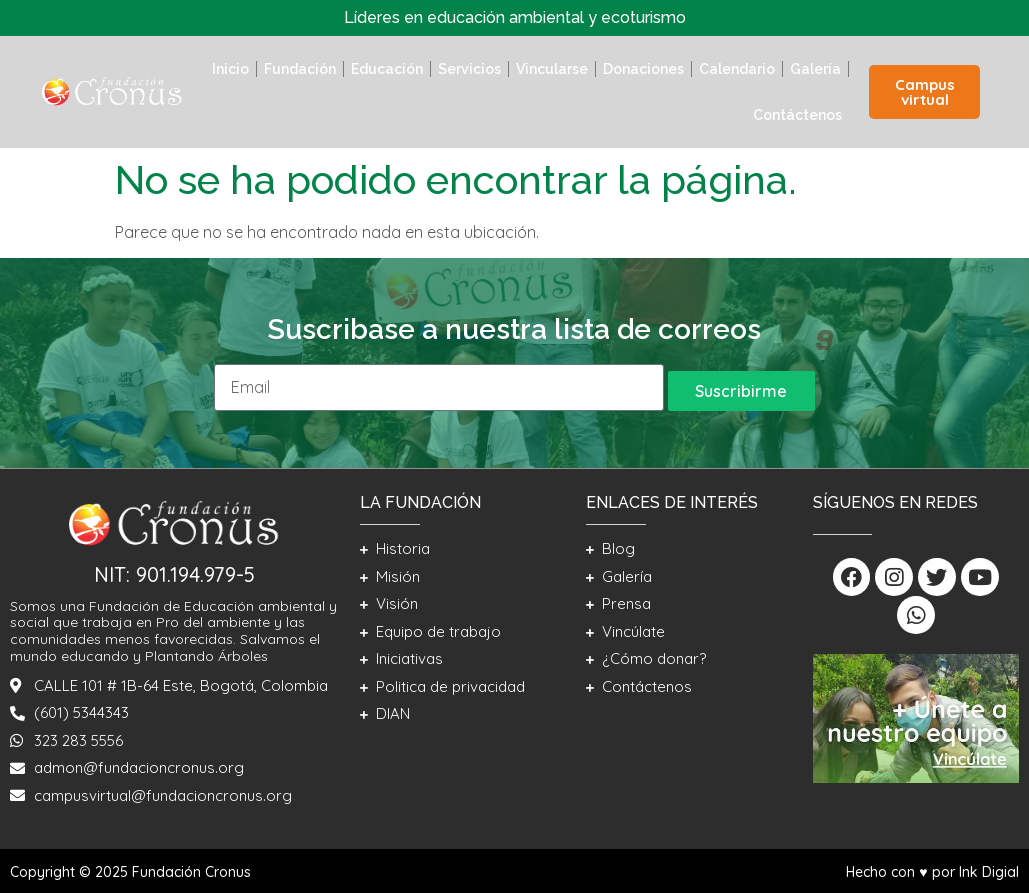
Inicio (230, 69)
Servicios (469, 69)
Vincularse (552, 69)
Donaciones (643, 69)
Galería (815, 69)
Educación (387, 69)
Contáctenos (797, 115)
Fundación (300, 69)
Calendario (737, 69)
